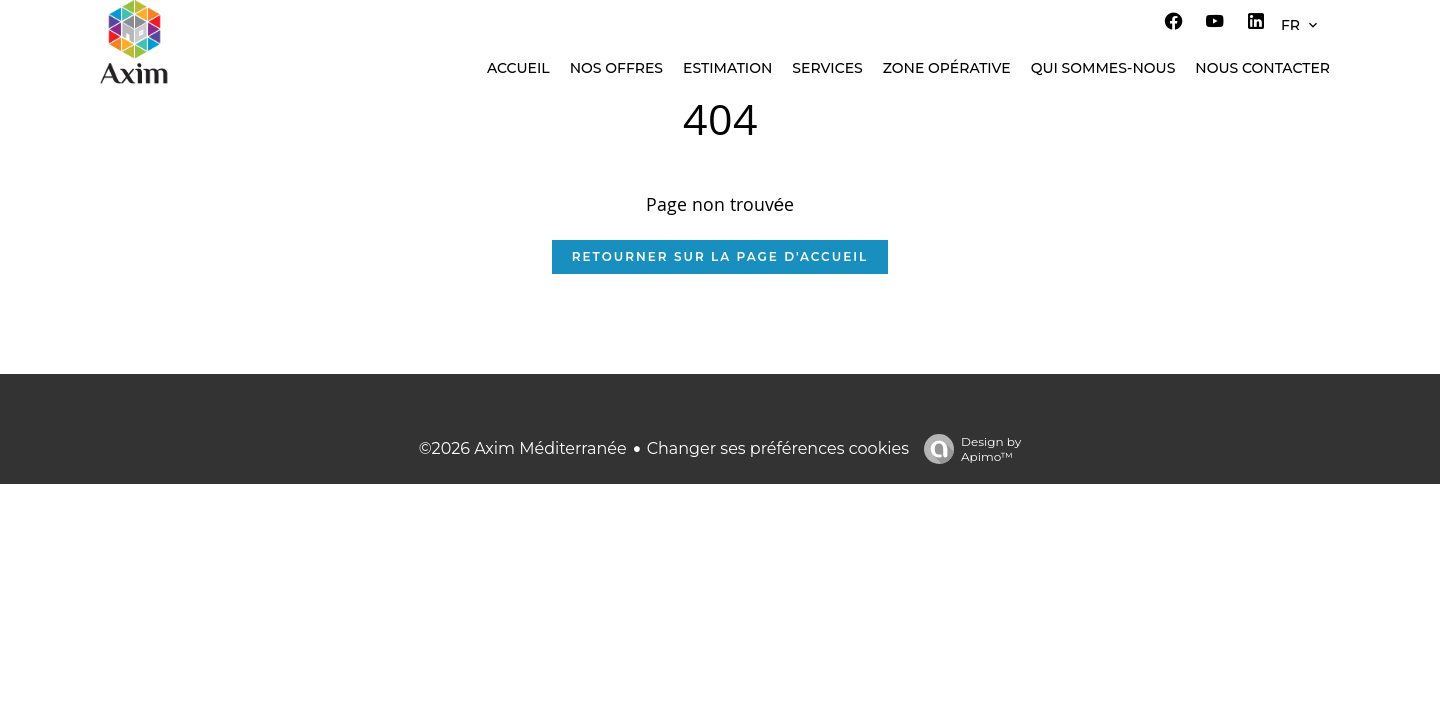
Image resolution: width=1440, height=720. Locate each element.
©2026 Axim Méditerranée (523, 448)
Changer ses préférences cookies (778, 448)
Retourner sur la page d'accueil (720, 256)
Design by (967, 449)
